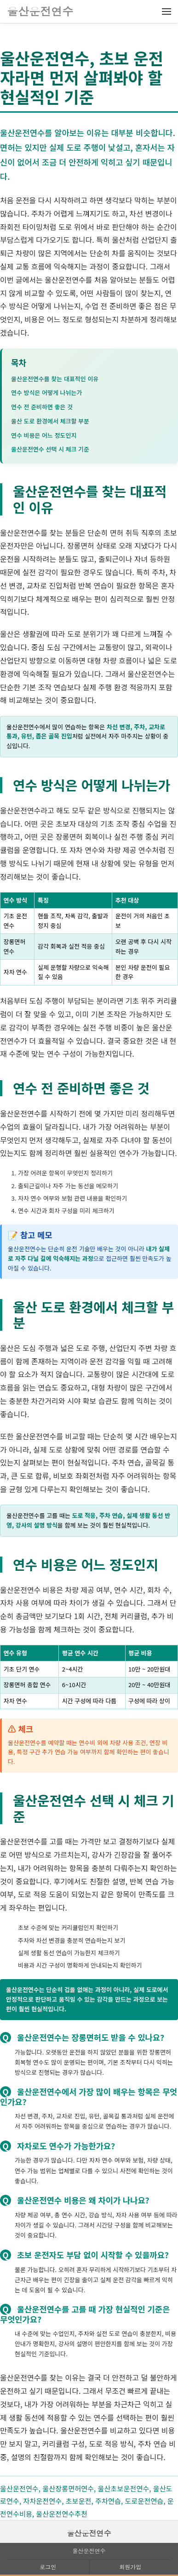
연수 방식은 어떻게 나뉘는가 (46, 392)
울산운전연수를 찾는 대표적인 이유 (54, 378)
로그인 (48, 2567)
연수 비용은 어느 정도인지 (43, 435)
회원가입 (130, 2567)
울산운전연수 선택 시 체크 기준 (50, 449)
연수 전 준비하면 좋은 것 (42, 406)
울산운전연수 (89, 2533)
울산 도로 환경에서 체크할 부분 (50, 421)
